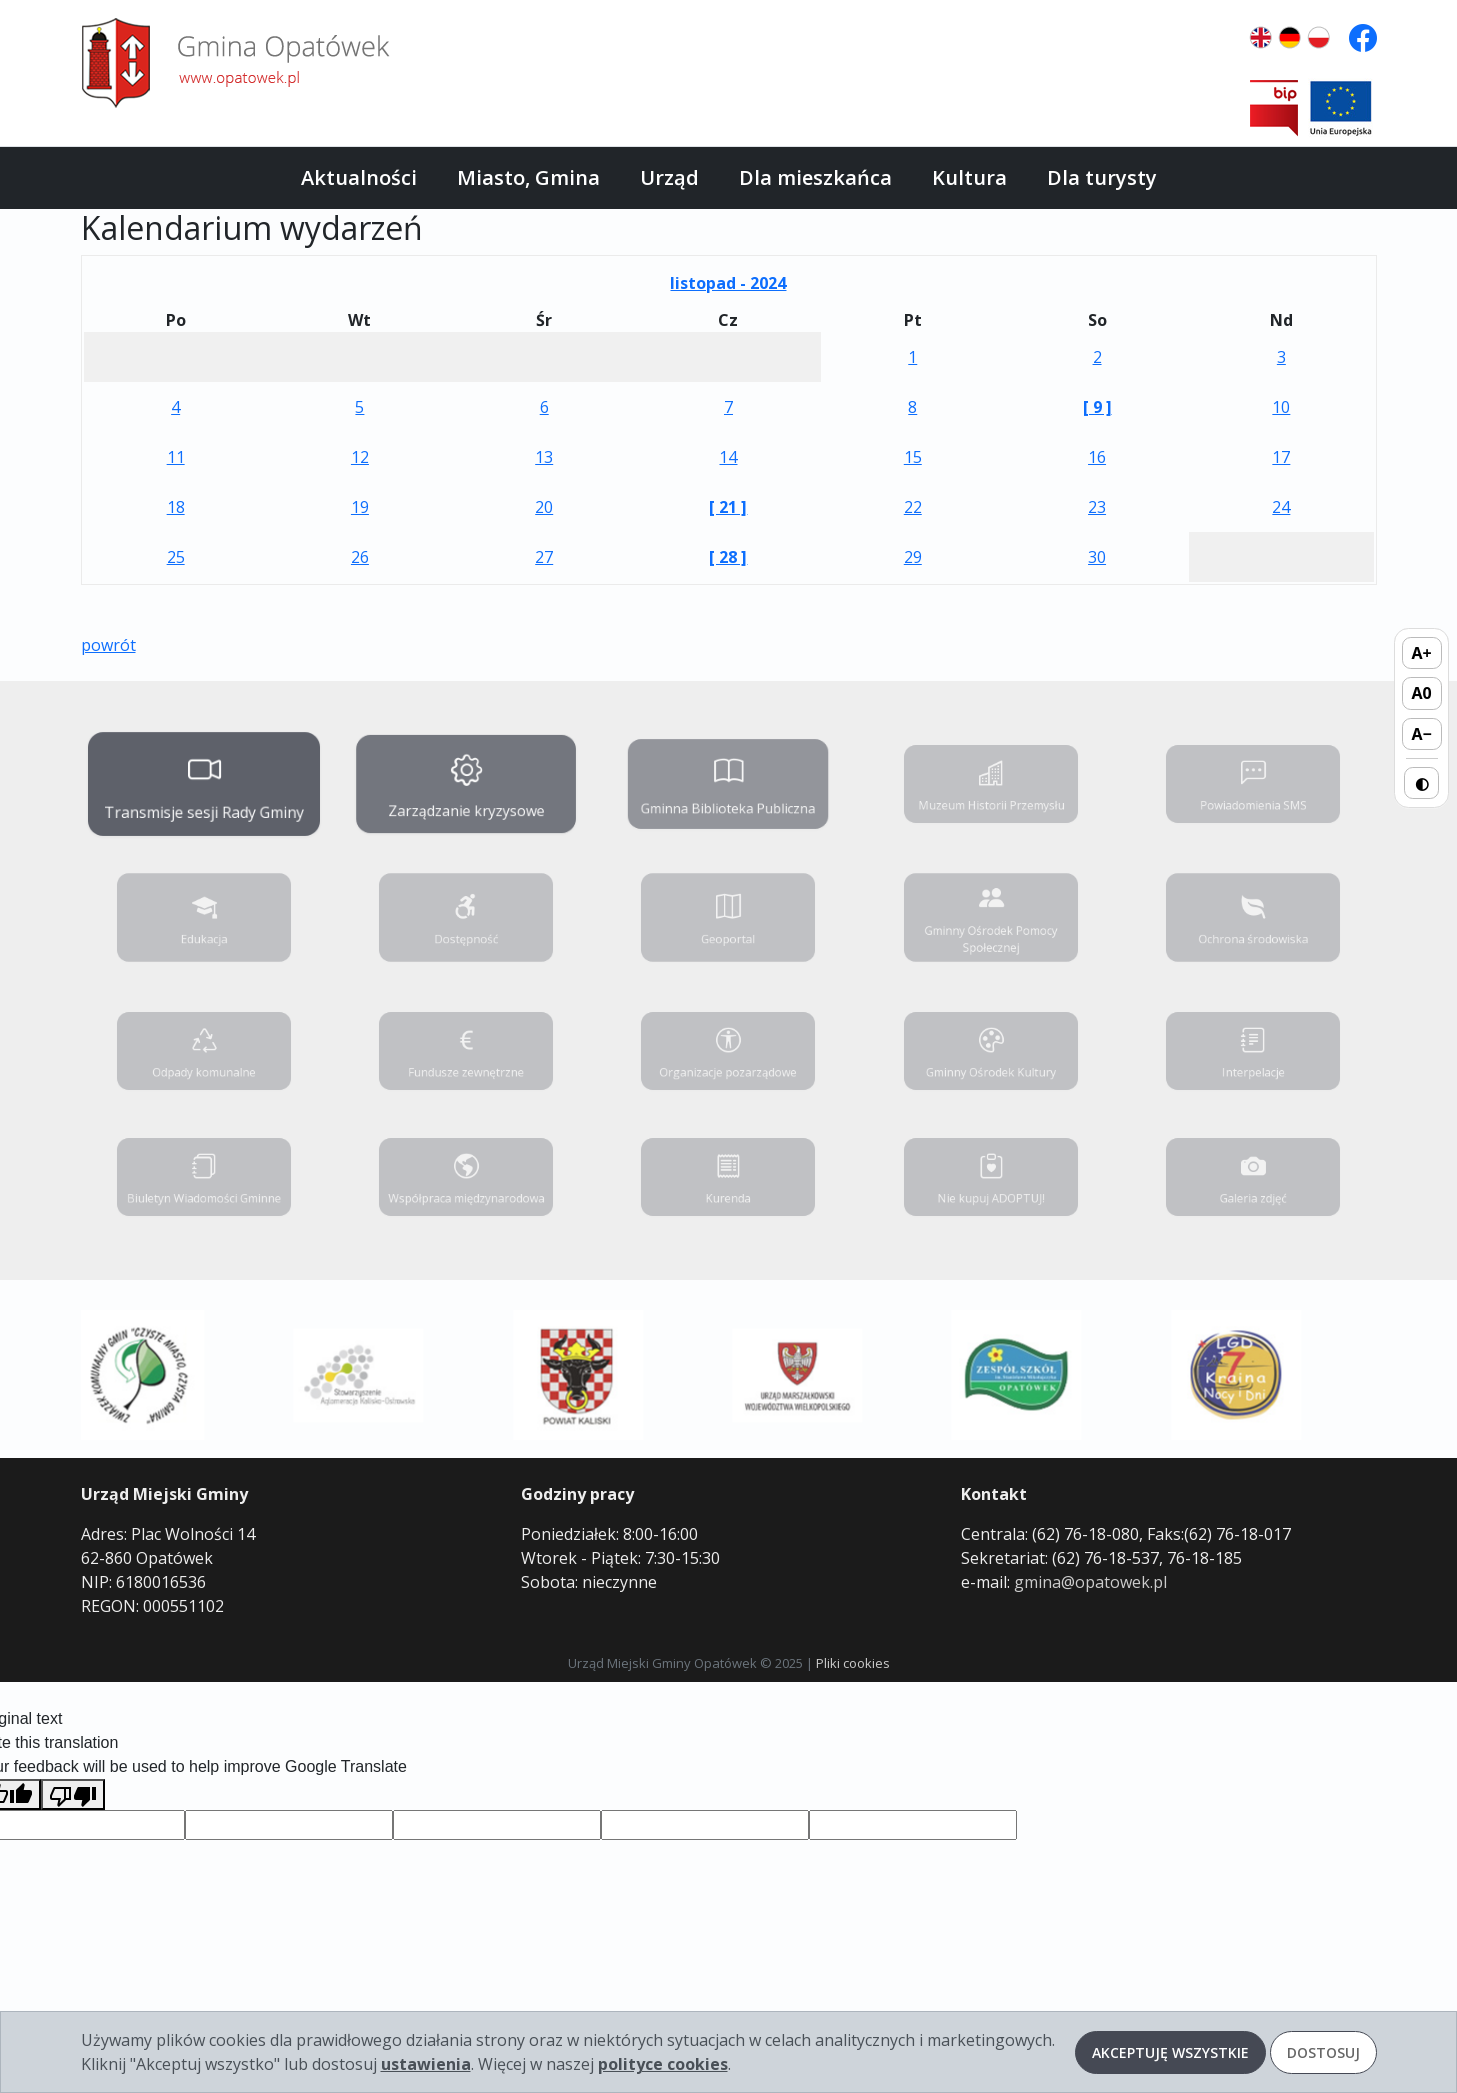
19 (360, 507)
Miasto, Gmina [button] (528, 177)
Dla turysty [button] (1102, 177)
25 (176, 557)
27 (544, 557)
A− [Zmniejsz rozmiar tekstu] (1421, 734)
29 (913, 557)
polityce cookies (663, 2064)
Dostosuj (1323, 2052)
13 (544, 457)
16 (1097, 457)
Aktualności (359, 177)
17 (1281, 457)
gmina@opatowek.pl (1090, 1582)
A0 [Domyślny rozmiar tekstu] (1422, 693)
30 (1097, 557)
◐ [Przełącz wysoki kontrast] (1422, 783)
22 (913, 507)
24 (1281, 507)
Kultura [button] (969, 177)
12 (360, 457)
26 (360, 557)
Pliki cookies (853, 1663)
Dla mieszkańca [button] (815, 177)
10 (1281, 407)
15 (913, 457)
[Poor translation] (73, 1794)
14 (728, 457)
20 (544, 507)
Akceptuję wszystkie (1170, 2052)
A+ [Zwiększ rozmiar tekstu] (1422, 653)
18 (176, 507)
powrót (108, 645)
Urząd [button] (669, 177)
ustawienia (426, 2064)
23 (1097, 507)
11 (176, 457)
